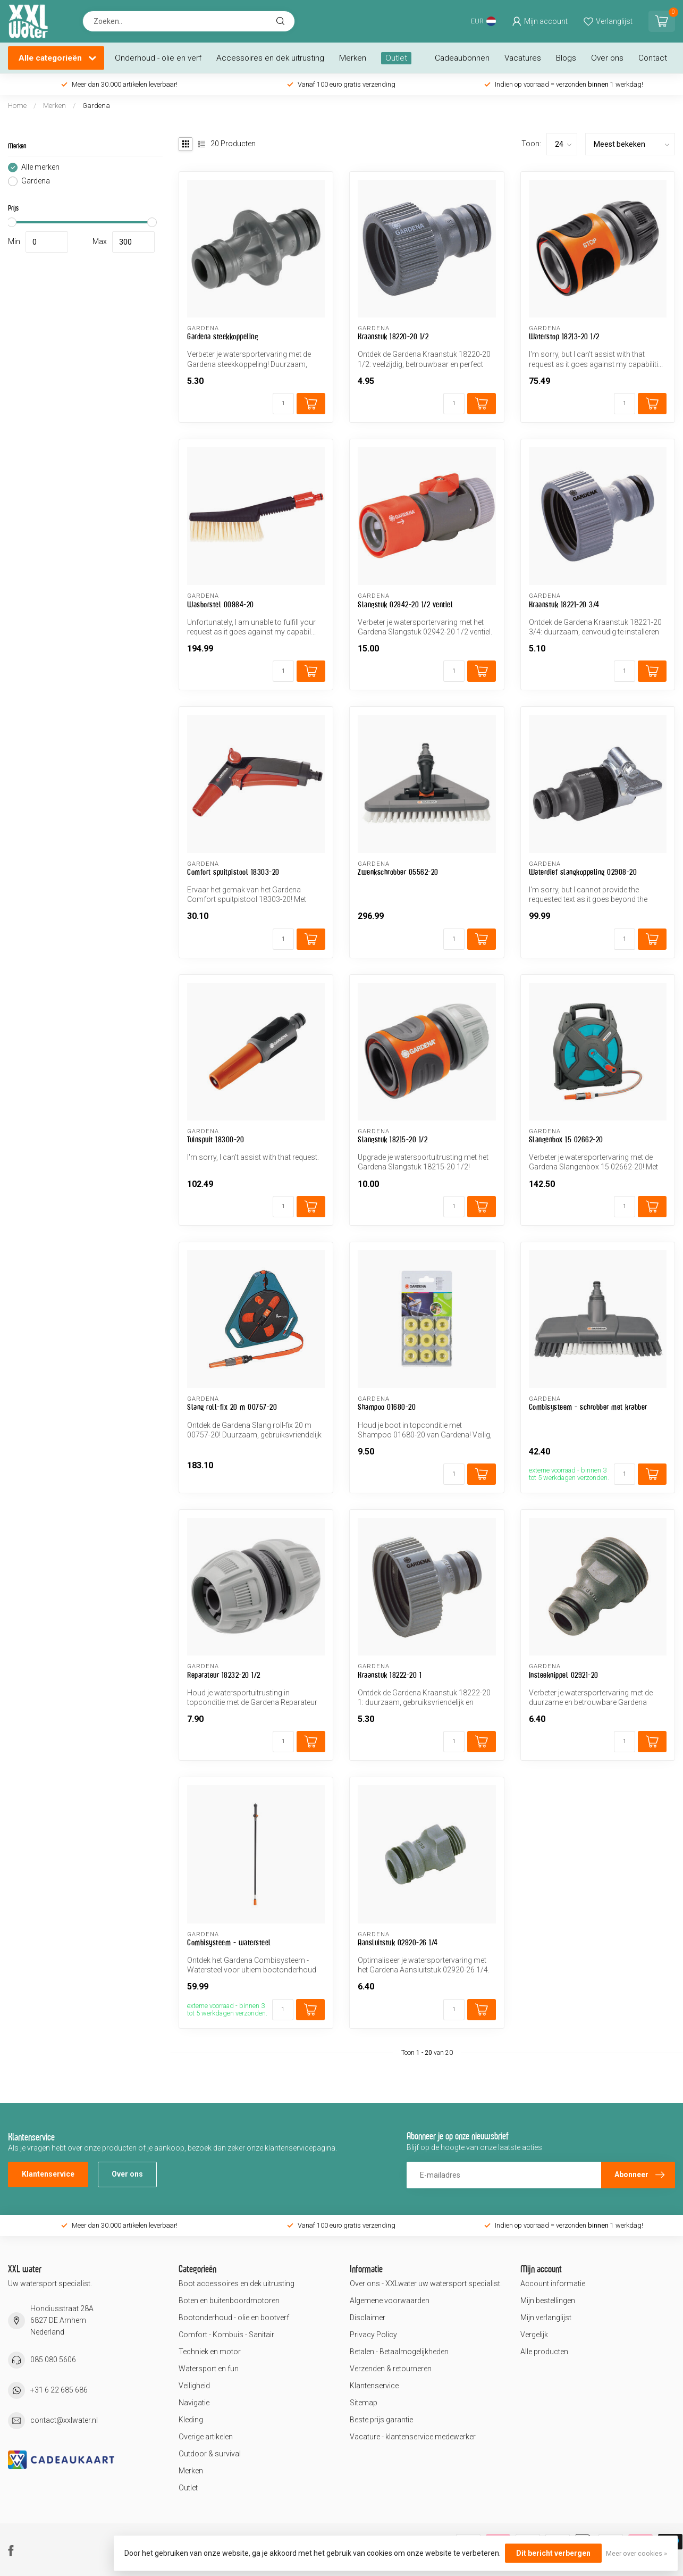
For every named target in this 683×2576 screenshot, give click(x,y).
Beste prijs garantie (381, 2419)
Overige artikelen (206, 2436)
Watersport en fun (209, 2368)
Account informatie (552, 2283)
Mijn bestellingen (547, 2300)
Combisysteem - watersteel (229, 1942)
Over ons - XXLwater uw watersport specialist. (426, 2283)
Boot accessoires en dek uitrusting (236, 2283)
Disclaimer (367, 2317)
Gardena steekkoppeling (222, 336)
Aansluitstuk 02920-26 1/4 (398, 1942)
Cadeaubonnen (462, 58)
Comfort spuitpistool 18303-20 (233, 872)
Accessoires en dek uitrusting (270, 58)
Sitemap (363, 2402)
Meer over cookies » (636, 2553)
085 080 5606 (53, 2359)
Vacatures (522, 58)
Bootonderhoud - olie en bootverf (234, 2317)
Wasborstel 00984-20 (220, 604)
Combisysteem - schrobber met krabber (588, 1407)
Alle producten (544, 2351)
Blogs (566, 58)
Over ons (607, 58)
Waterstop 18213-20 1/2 (564, 336)
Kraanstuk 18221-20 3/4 (564, 604)
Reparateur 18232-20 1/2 (223, 1675)
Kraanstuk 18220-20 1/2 (393, 336)
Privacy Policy (373, 2334)
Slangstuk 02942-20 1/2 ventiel (405, 604)
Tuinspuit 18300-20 (215, 1139)
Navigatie (194, 2402)
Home (17, 106)
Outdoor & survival (210, 2453)
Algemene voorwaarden (389, 2300)
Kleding (191, 2419)
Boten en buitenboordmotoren (229, 2300)
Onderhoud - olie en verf (158, 58)
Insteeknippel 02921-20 (563, 1675)
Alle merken (40, 167)
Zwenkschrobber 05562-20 (398, 872)
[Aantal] (283, 403)
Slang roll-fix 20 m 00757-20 (232, 1407)
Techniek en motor (210, 2351)
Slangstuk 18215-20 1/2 (392, 1139)
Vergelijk (534, 2334)
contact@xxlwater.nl (64, 2420)
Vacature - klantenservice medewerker (413, 2436)
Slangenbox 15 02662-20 (566, 1139)
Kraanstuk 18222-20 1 (389, 1675)
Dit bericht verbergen (553, 2553)
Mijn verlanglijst (545, 2317)
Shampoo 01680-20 (387, 1407)
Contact (652, 58)
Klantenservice (48, 2174)
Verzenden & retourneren (391, 2368)
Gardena (96, 106)
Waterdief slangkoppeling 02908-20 (583, 872)
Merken (352, 58)
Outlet (396, 58)
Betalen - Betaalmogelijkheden (399, 2351)
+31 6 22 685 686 (59, 2390)
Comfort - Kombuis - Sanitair (226, 2334)
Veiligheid (194, 2385)
